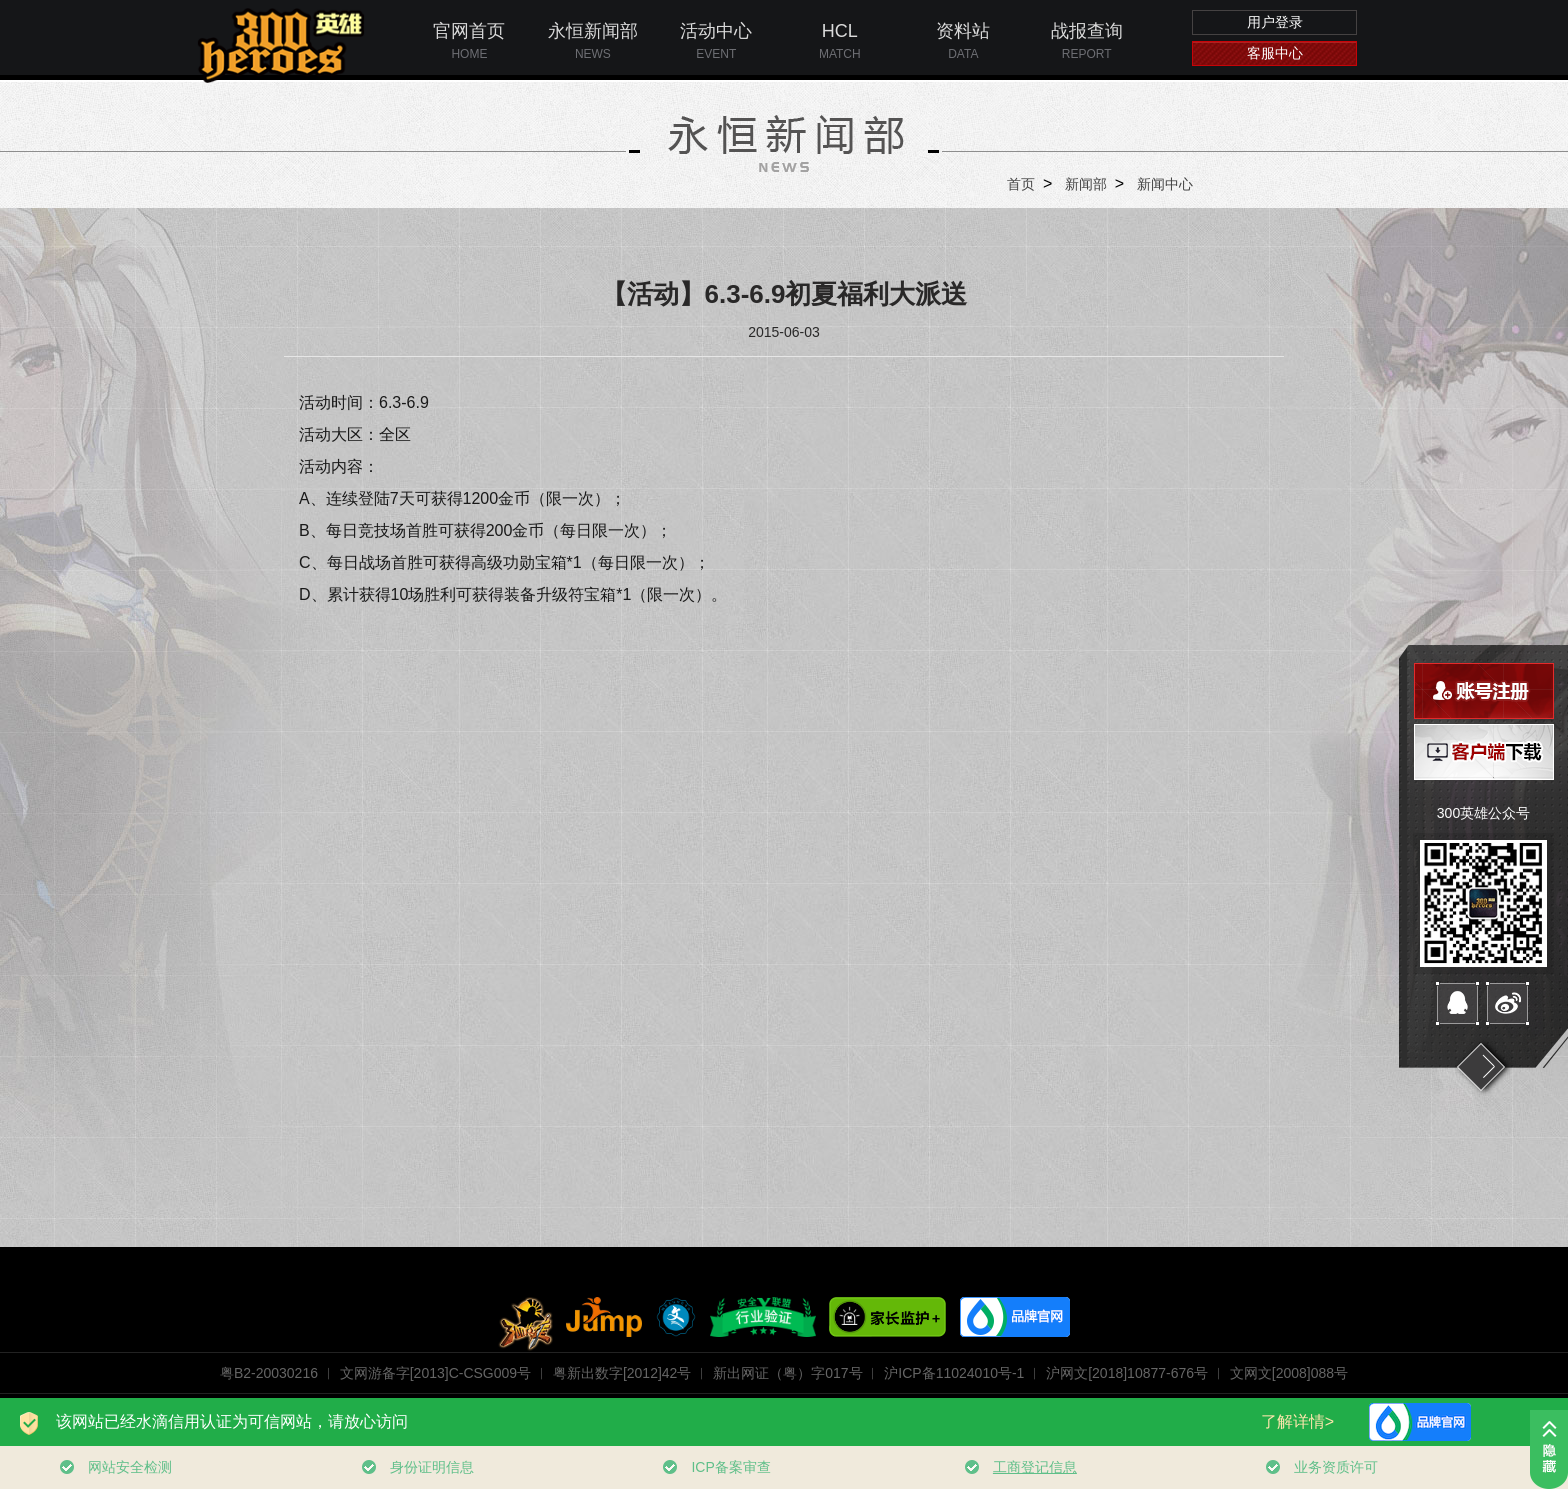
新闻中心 (1165, 184)
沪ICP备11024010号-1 (954, 1373)
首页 (1021, 184)
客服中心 (1275, 53)
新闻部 (1086, 184)
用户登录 (1275, 22)
